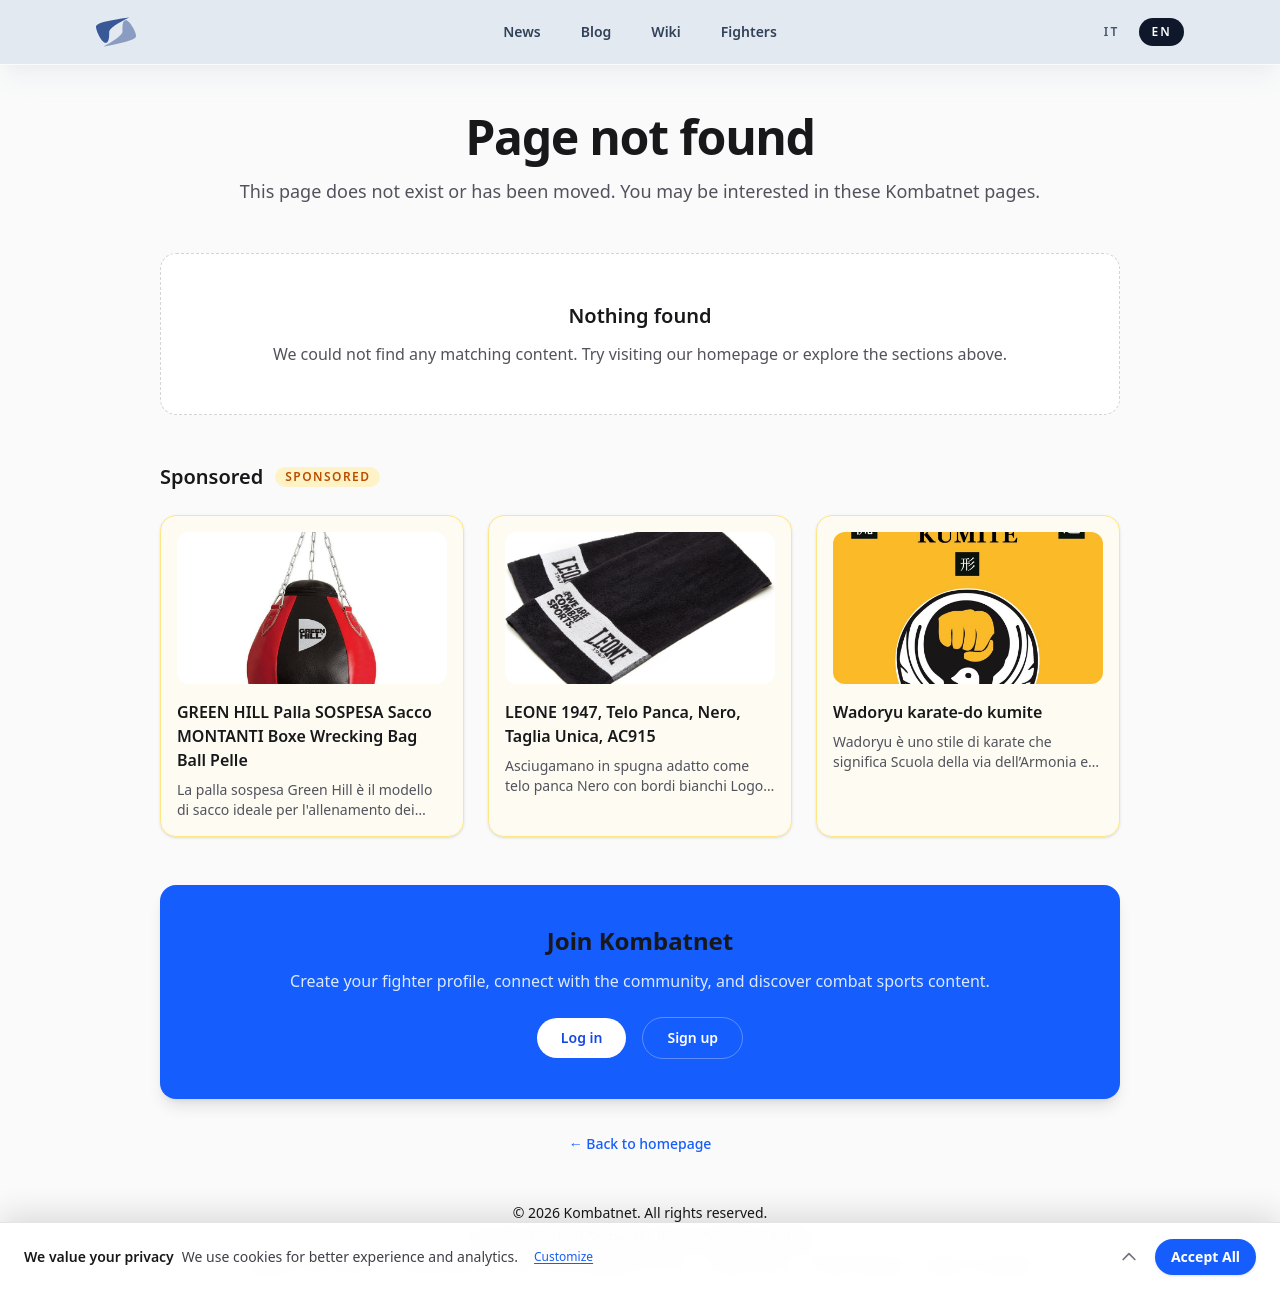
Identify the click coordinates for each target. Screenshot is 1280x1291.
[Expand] (1129, 1257)
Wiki (666, 31)
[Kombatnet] (116, 32)
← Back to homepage (640, 1143)
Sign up (692, 1037)
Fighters (749, 31)
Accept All (1205, 1256)
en (1161, 31)
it (1112, 31)
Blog (596, 31)
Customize (563, 1257)
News (522, 31)
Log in (582, 1037)
